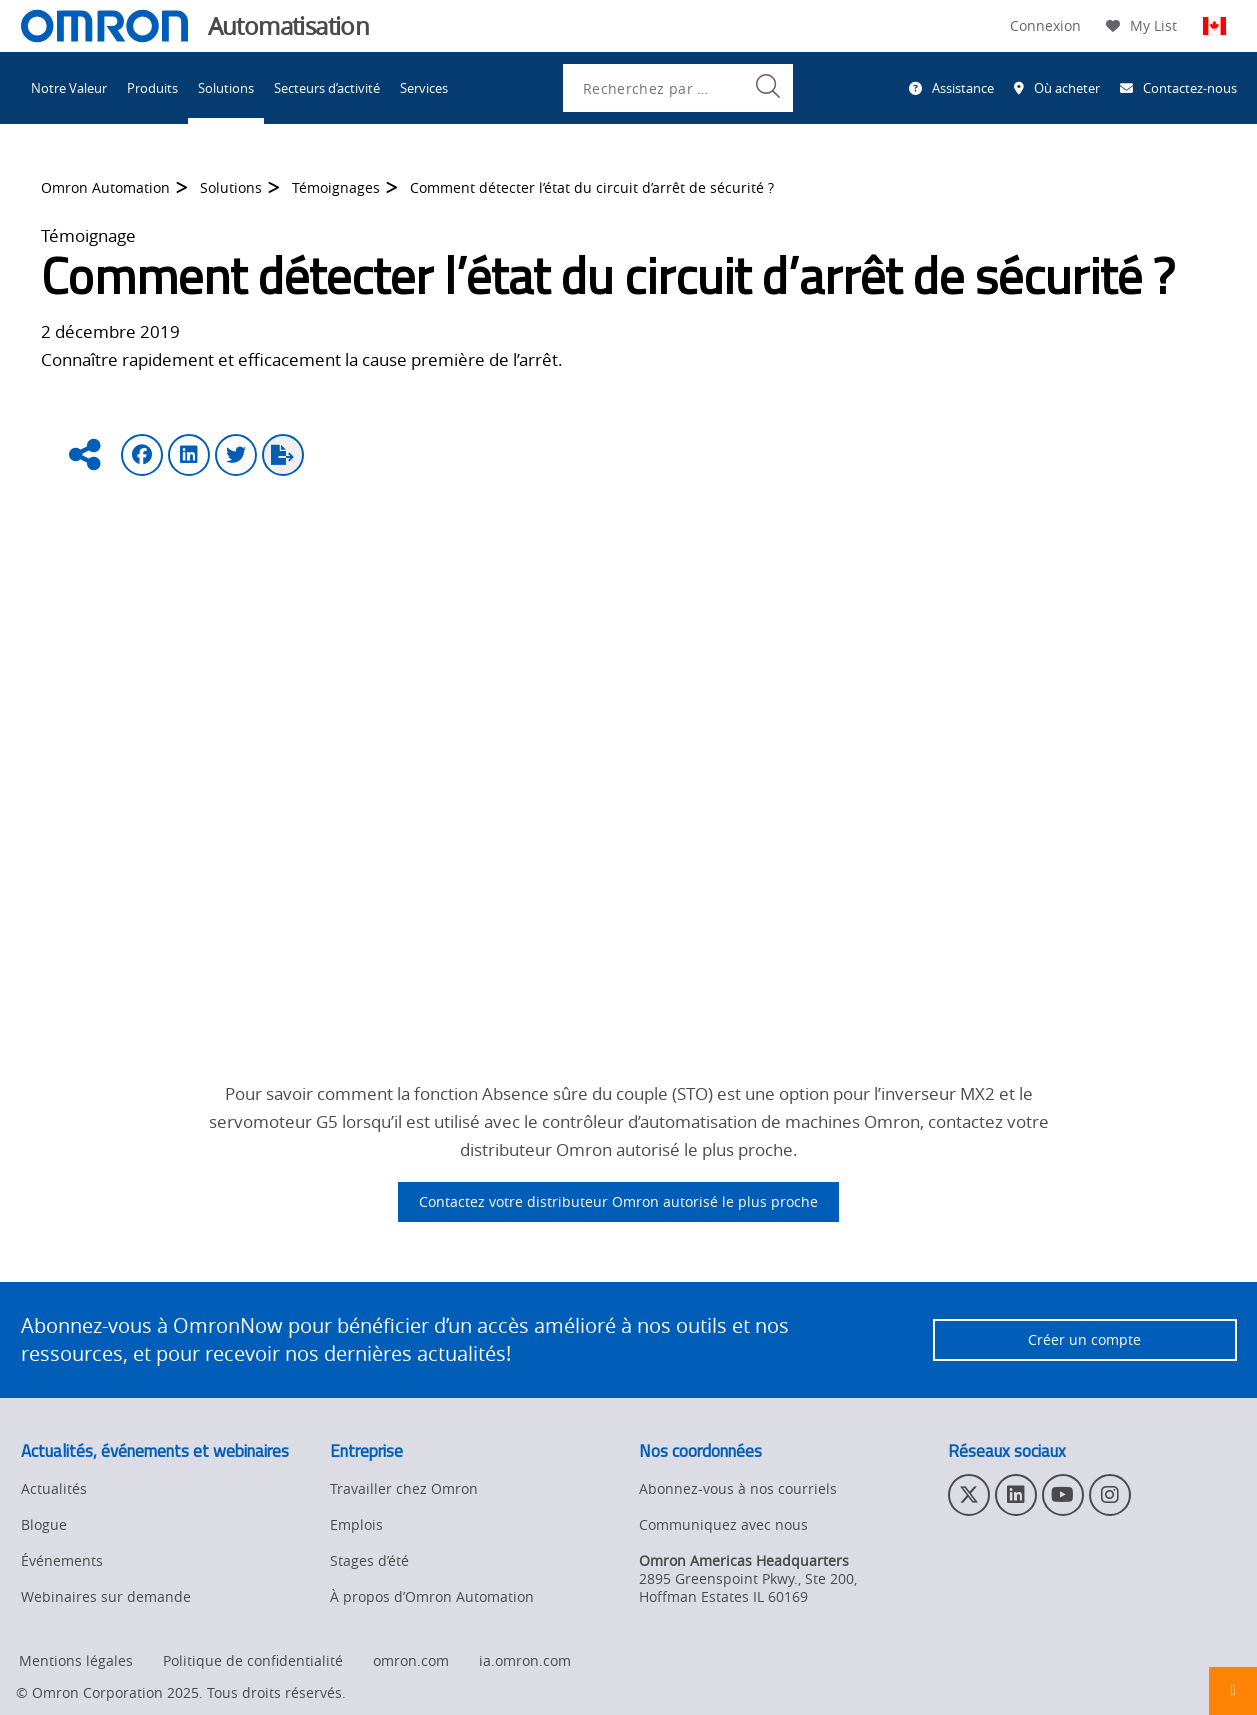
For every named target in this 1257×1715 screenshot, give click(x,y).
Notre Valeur (69, 88)
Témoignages (336, 193)
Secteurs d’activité (327, 88)
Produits (152, 88)
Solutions (226, 88)
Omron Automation (105, 193)
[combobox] (678, 88)
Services (424, 88)
